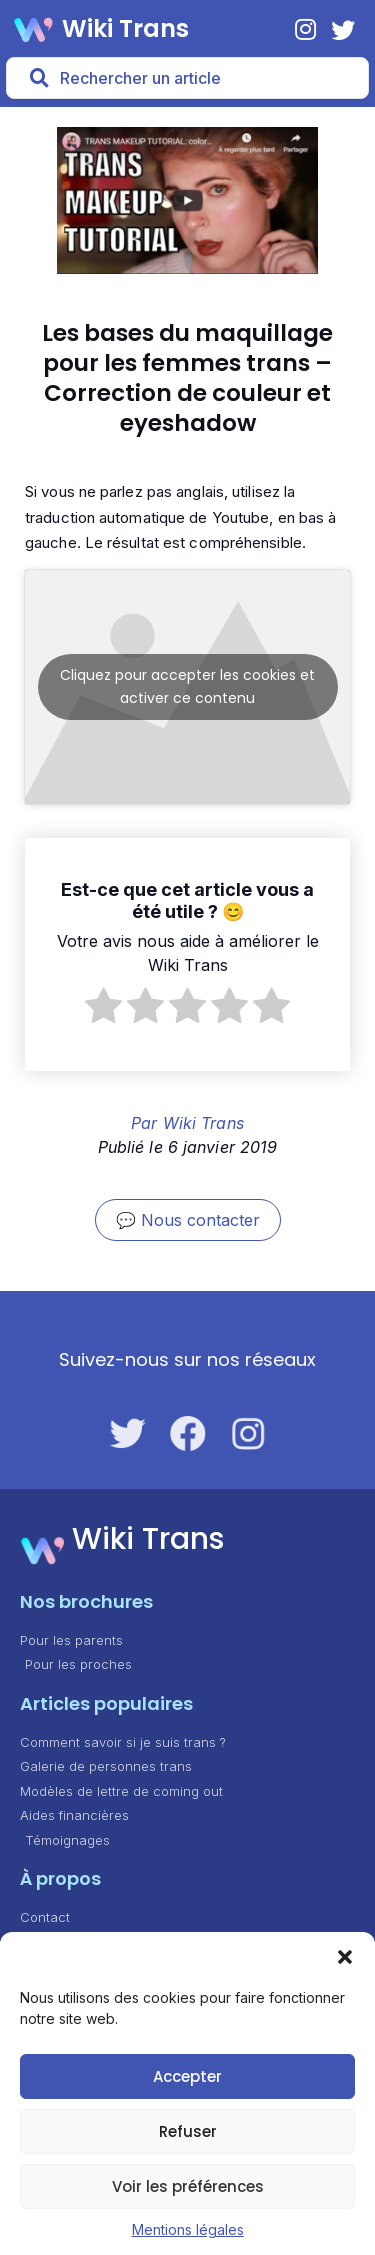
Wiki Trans (125, 28)
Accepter (187, 2076)
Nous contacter (200, 1220)
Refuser (188, 2131)
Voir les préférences (188, 2186)
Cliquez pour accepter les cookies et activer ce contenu (187, 686)
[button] (345, 1957)
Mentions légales (188, 2229)
